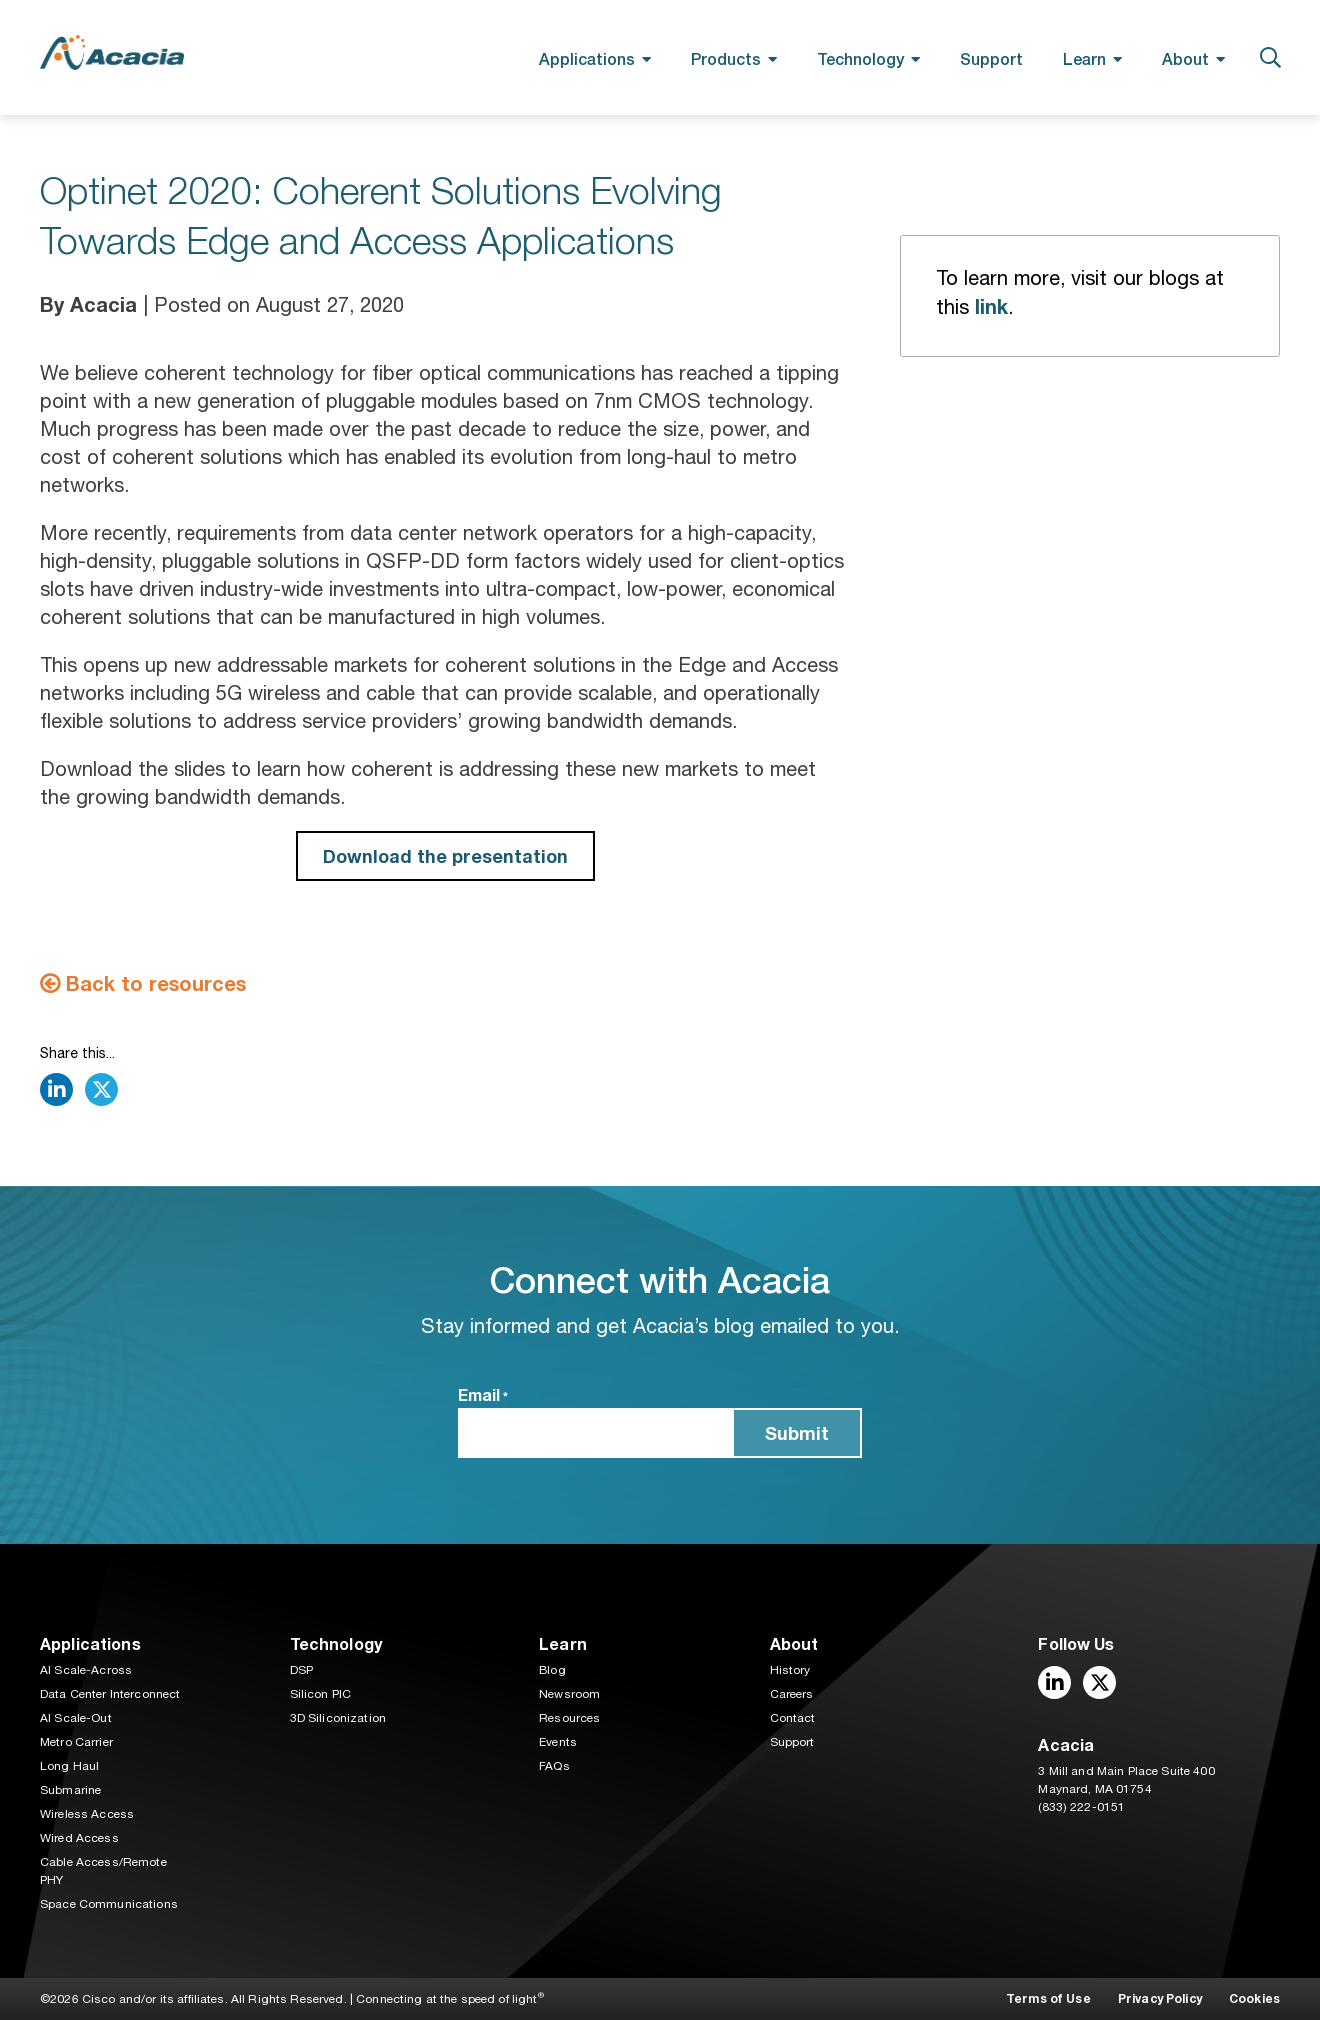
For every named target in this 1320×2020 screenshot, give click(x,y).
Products (726, 58)
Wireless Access (87, 1814)
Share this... (77, 1053)
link (991, 306)
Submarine (70, 1790)
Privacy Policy (1160, 1998)
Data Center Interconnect (110, 1694)
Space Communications (109, 1904)
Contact (793, 1718)
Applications (587, 58)
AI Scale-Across (86, 1670)
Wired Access (79, 1838)
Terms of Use (1048, 1998)
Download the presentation (445, 856)
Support (991, 58)
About (1185, 58)
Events (558, 1742)
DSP (301, 1670)
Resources (569, 1718)
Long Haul (69, 1766)
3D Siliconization (338, 1718)
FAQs (554, 1766)
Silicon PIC (321, 1694)
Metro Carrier (76, 1742)
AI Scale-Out (76, 1718)
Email (483, 1396)
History (790, 1670)
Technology (860, 58)
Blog (552, 1670)
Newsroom (569, 1694)
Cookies (1254, 1998)
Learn (1084, 58)
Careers (792, 1694)
